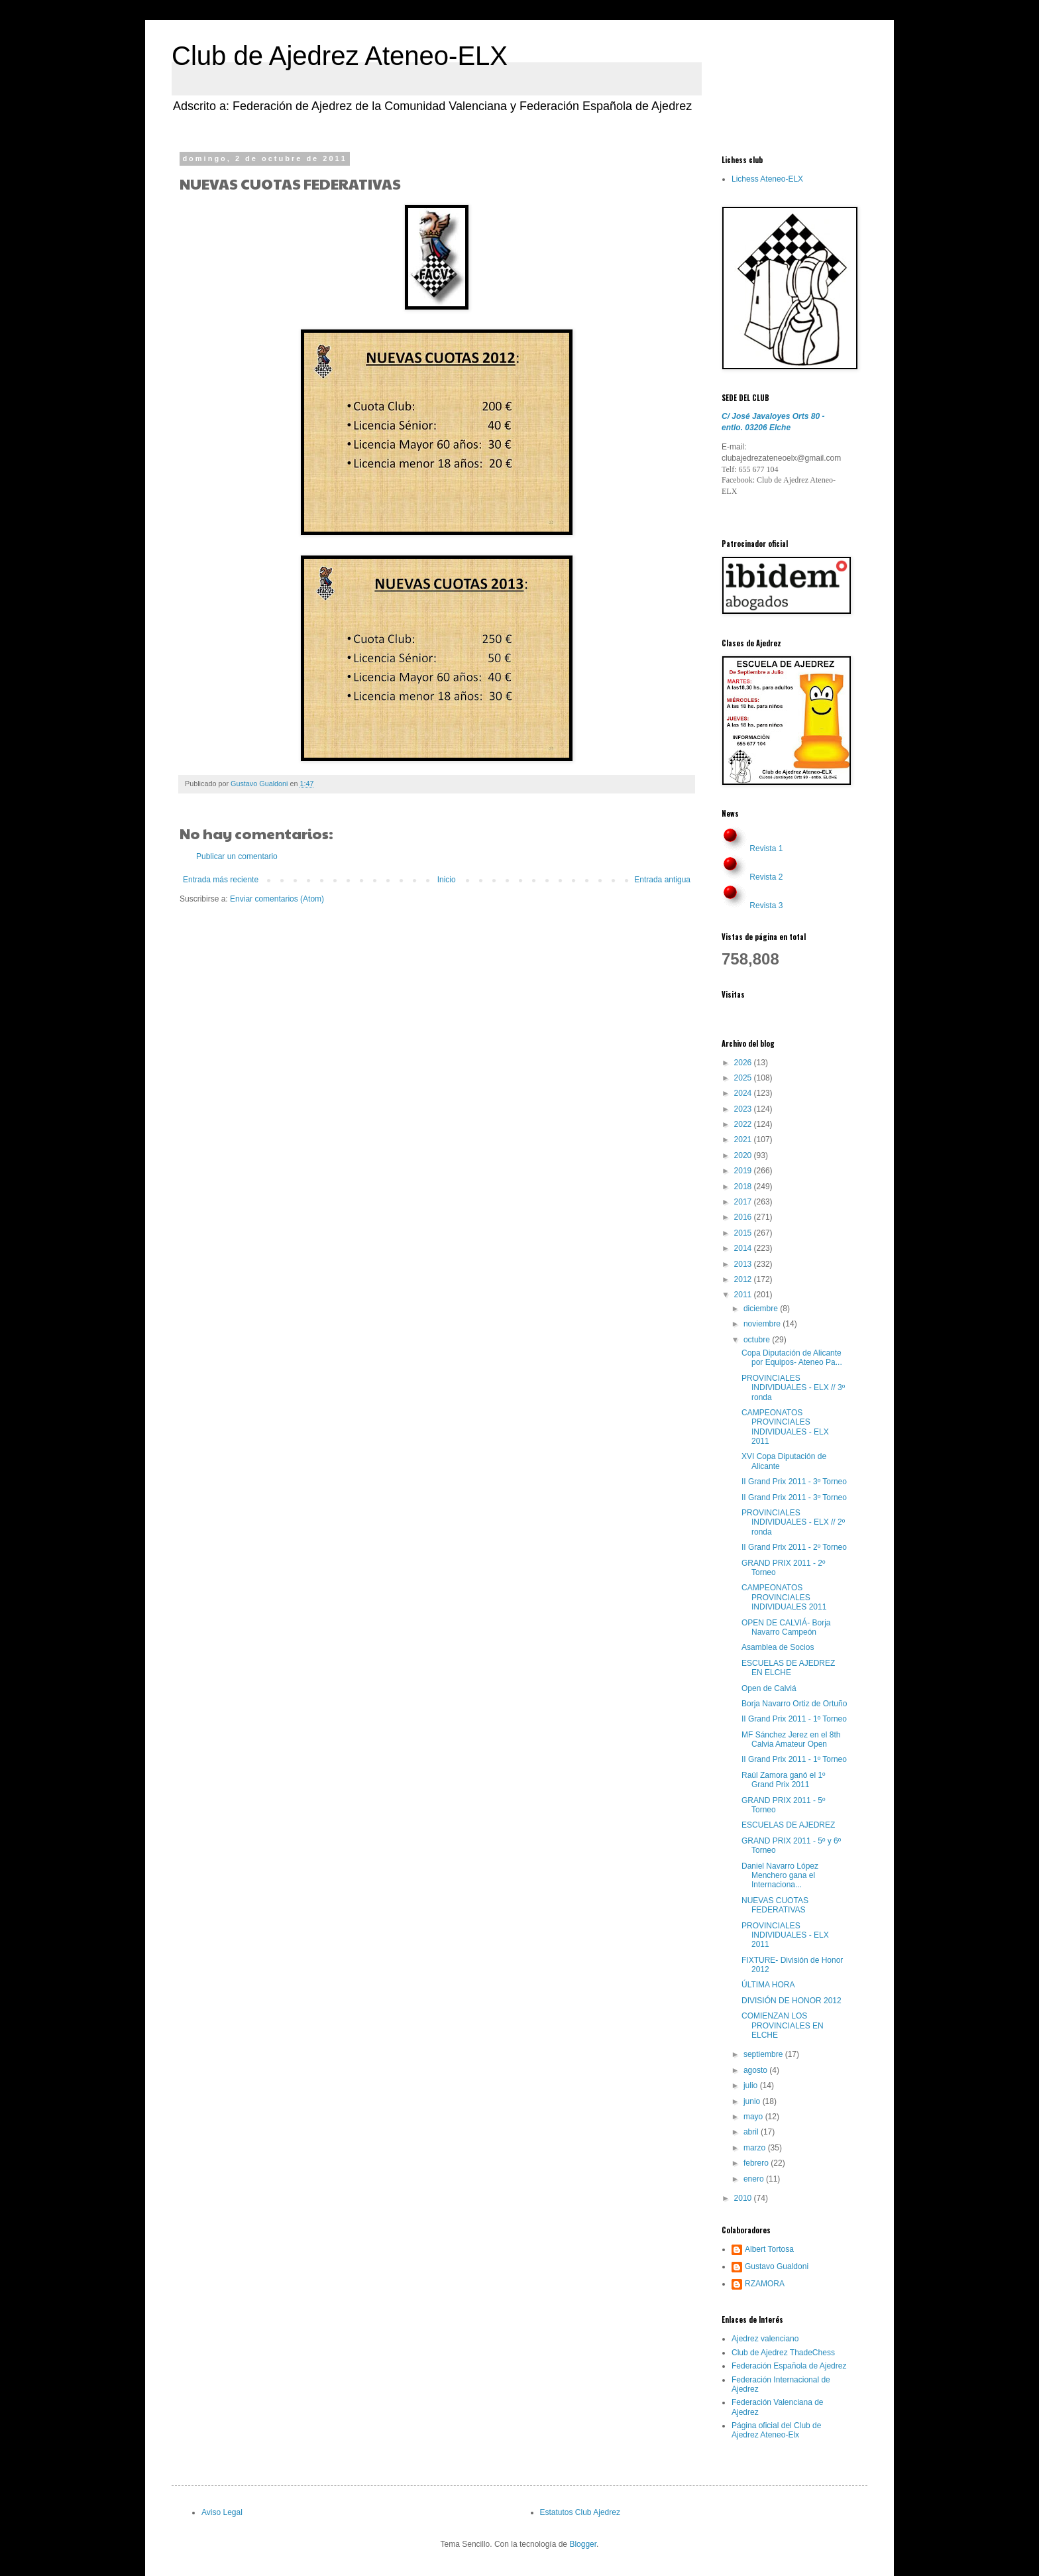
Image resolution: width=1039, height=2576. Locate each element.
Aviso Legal (222, 2512)
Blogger (582, 2544)
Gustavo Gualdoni (776, 2266)
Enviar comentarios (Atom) (277, 899)
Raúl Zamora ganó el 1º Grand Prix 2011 (783, 1780)
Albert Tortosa (769, 2249)
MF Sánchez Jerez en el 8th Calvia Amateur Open (790, 1739)
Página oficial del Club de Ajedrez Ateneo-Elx (776, 2430)
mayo (754, 2116)
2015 (744, 1233)
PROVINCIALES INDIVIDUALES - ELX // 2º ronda (793, 1522)
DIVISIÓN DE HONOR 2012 (791, 2000)
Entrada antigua (662, 879)
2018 (744, 1186)
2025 (744, 1078)
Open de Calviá (768, 1688)
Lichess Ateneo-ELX (767, 179)
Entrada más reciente (220, 879)
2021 (744, 1139)
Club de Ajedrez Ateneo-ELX (340, 55)
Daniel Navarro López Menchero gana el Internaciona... (779, 1875)
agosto (756, 2070)
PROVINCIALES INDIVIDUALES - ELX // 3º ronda (793, 1388)
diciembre (761, 1308)
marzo (755, 2147)
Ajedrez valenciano (765, 2338)
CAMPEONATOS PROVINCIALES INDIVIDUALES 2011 (783, 1597)
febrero (757, 2163)
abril (752, 2132)
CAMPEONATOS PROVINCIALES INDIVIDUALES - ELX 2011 (785, 1427)
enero (754, 2179)
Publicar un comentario (237, 856)
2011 (744, 1294)
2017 (744, 1201)
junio (753, 2101)
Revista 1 (766, 848)
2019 (744, 1170)
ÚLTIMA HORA (767, 1984)
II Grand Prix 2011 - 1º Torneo (794, 1719)
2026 (744, 1062)
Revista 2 (766, 877)
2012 (744, 1279)
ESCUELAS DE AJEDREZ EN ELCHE (788, 1668)
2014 (744, 1248)
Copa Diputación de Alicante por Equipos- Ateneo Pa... (791, 1357)
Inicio (446, 879)
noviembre (763, 1323)
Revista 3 (766, 905)
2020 (744, 1155)
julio (751, 2085)
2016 (744, 1217)
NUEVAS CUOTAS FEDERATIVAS (774, 1905)
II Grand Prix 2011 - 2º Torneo (794, 1547)
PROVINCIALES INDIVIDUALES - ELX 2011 (785, 1935)
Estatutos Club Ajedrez (580, 2512)
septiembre (764, 2054)
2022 (744, 1124)
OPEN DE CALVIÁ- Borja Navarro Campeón (785, 1627)
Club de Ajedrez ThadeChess (783, 2352)
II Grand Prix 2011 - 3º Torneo (794, 1481)
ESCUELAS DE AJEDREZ (788, 1825)
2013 (744, 1264)
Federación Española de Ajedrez (789, 2366)
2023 (744, 1109)
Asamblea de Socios (777, 1647)
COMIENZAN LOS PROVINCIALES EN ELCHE (782, 2025)
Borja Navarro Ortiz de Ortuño (794, 1703)
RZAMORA (765, 2283)
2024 (744, 1093)
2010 (744, 2198)
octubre (757, 1339)
